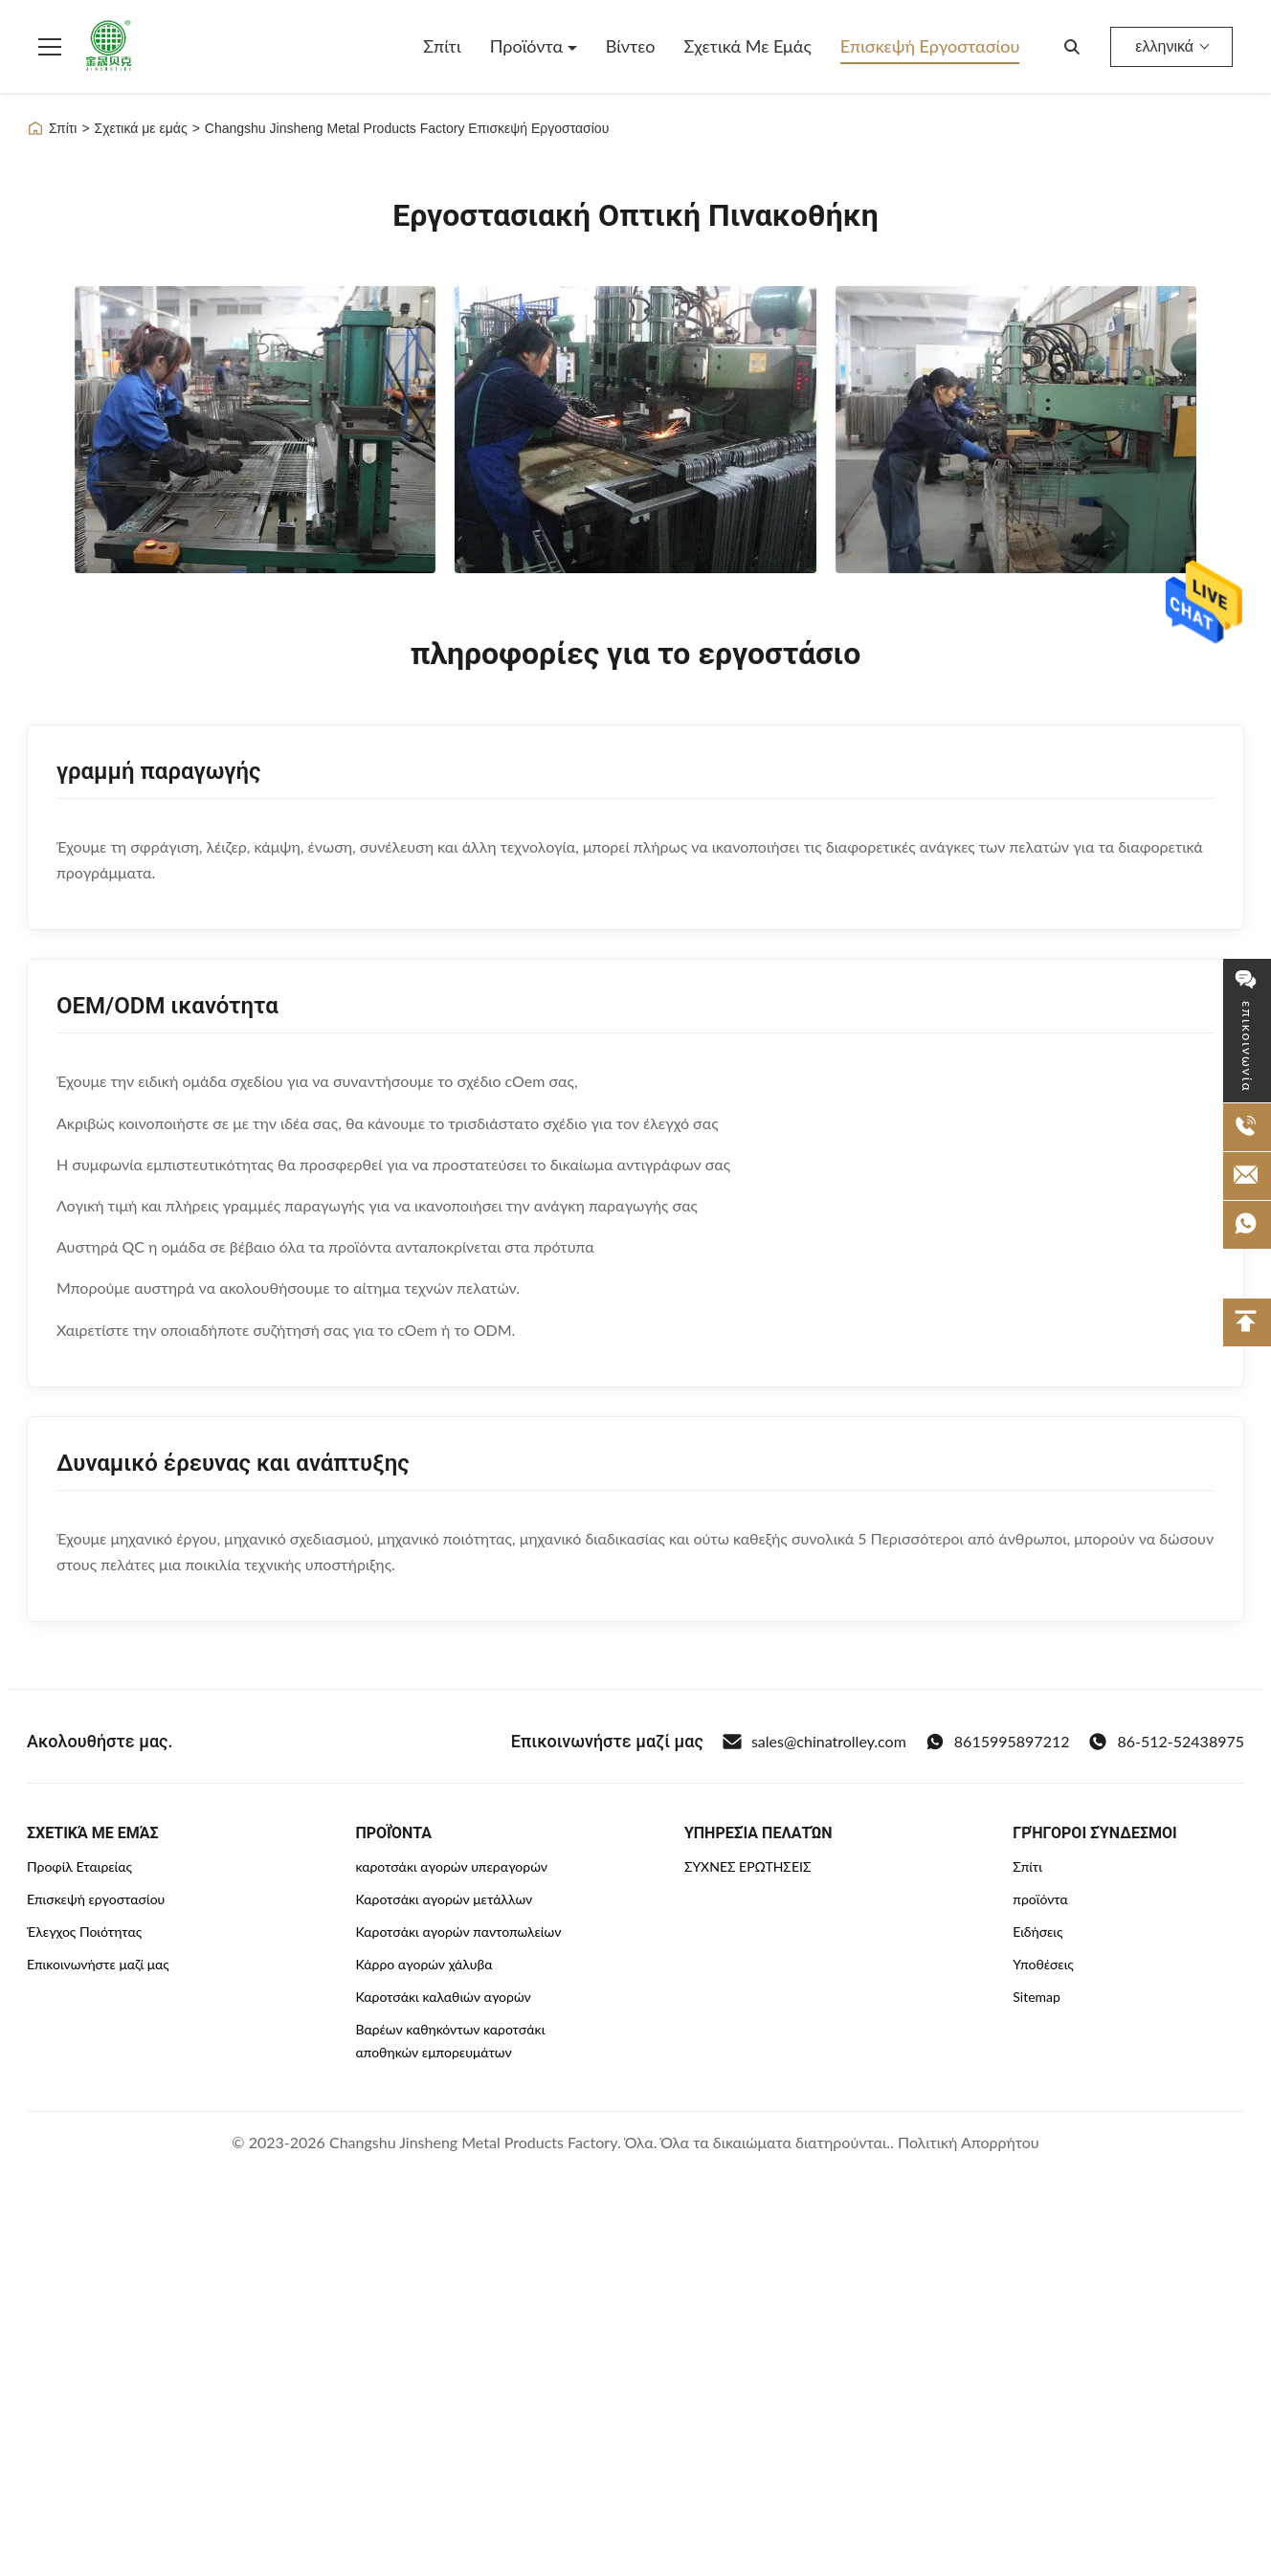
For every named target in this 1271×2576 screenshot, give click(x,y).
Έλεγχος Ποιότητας (84, 1931)
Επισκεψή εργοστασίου (930, 45)
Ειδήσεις (1037, 1931)
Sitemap (1036, 1996)
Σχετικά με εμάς (747, 45)
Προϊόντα (529, 45)
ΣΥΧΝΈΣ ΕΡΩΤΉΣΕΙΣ (748, 1866)
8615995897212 (997, 1741)
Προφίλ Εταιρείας (79, 1866)
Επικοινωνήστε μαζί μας (98, 1964)
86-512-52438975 (1166, 1741)
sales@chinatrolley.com (814, 1741)
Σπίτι (442, 45)
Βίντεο (631, 45)
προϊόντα (1040, 1899)
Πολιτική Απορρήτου (968, 2142)
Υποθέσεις (1043, 1964)
